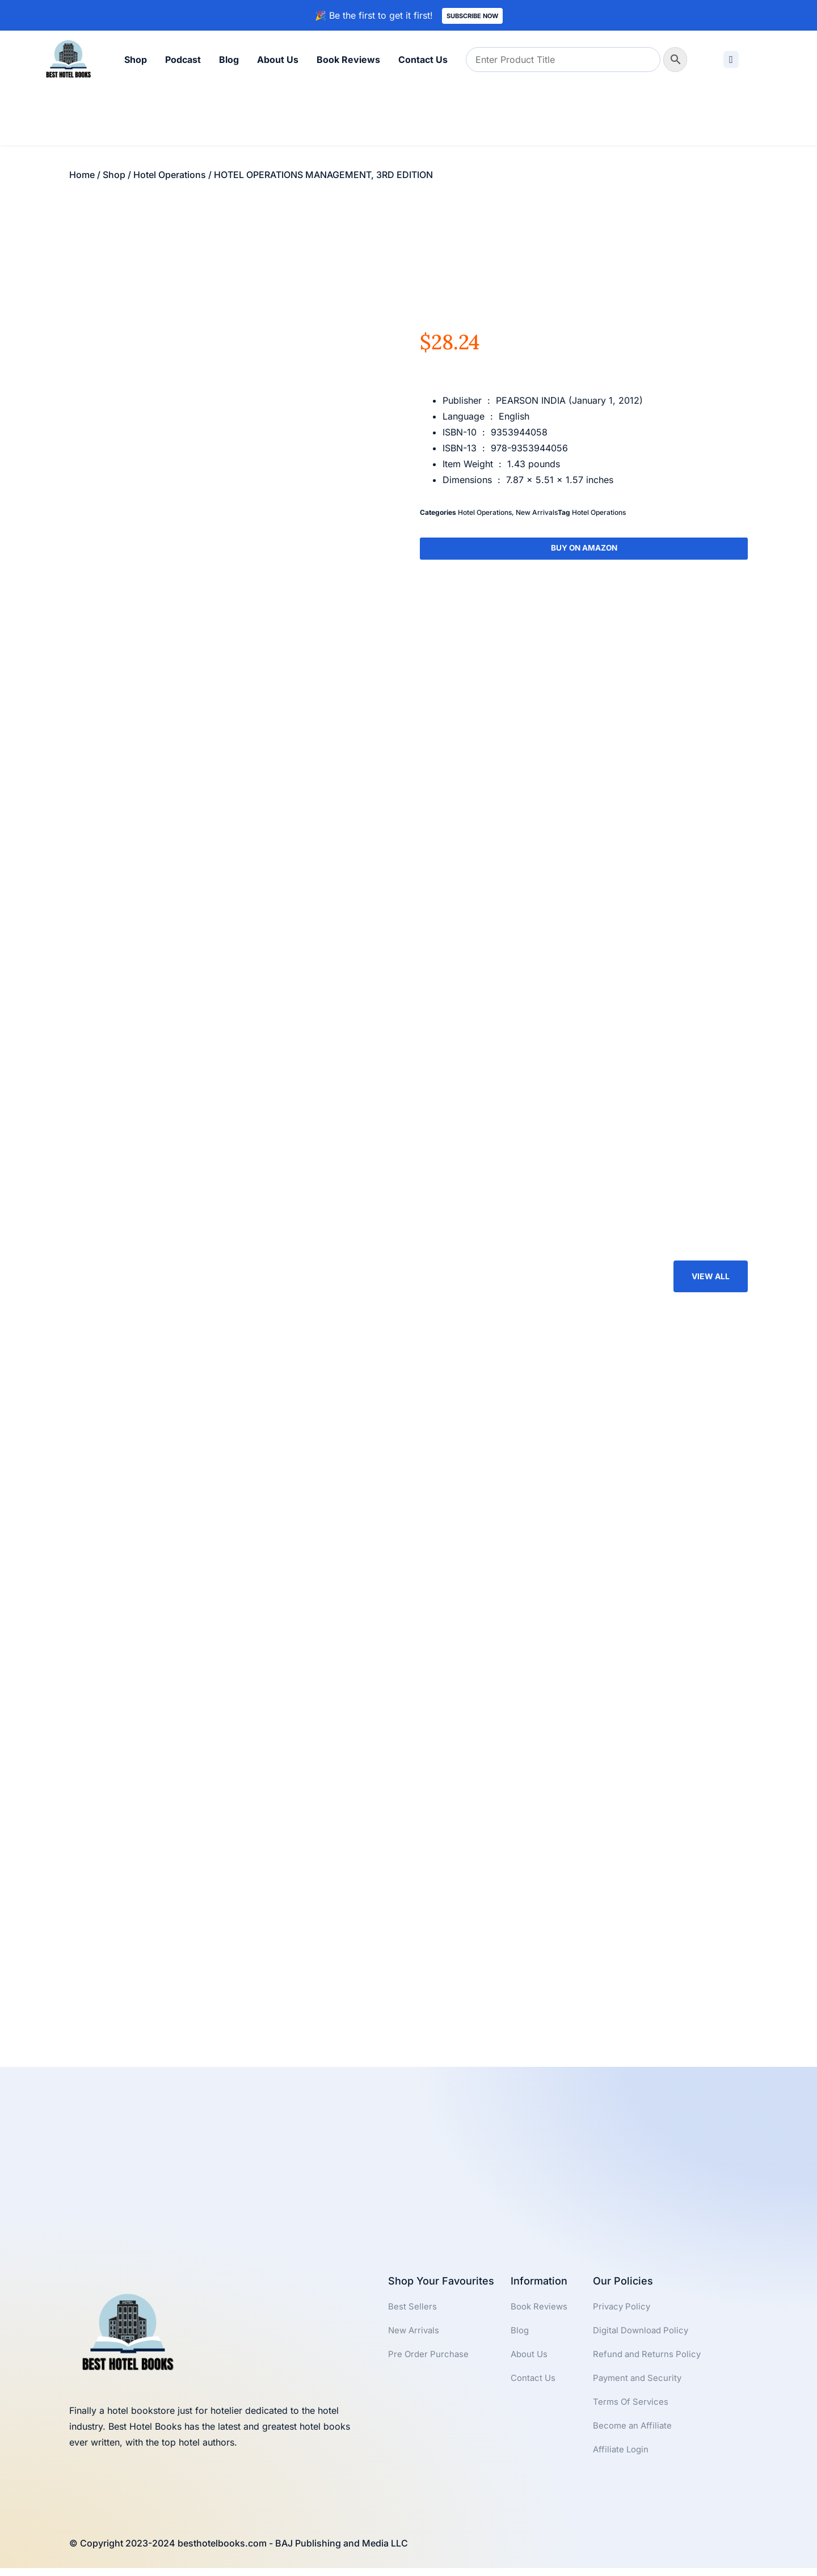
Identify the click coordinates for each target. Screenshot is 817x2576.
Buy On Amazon (584, 549)
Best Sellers (412, 2311)
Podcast (183, 59)
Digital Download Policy (644, 2336)
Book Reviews (348, 59)
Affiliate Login (622, 2461)
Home (82, 174)
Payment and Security (639, 2386)
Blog (229, 59)
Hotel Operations (169, 174)
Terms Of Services (632, 2411)
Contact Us (423, 59)
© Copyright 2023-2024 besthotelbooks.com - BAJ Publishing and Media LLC (238, 2551)
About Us (277, 59)
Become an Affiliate (634, 2436)
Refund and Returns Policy (649, 2361)
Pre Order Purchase (429, 2361)
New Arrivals (537, 512)
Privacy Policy (623, 2311)
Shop (135, 59)
